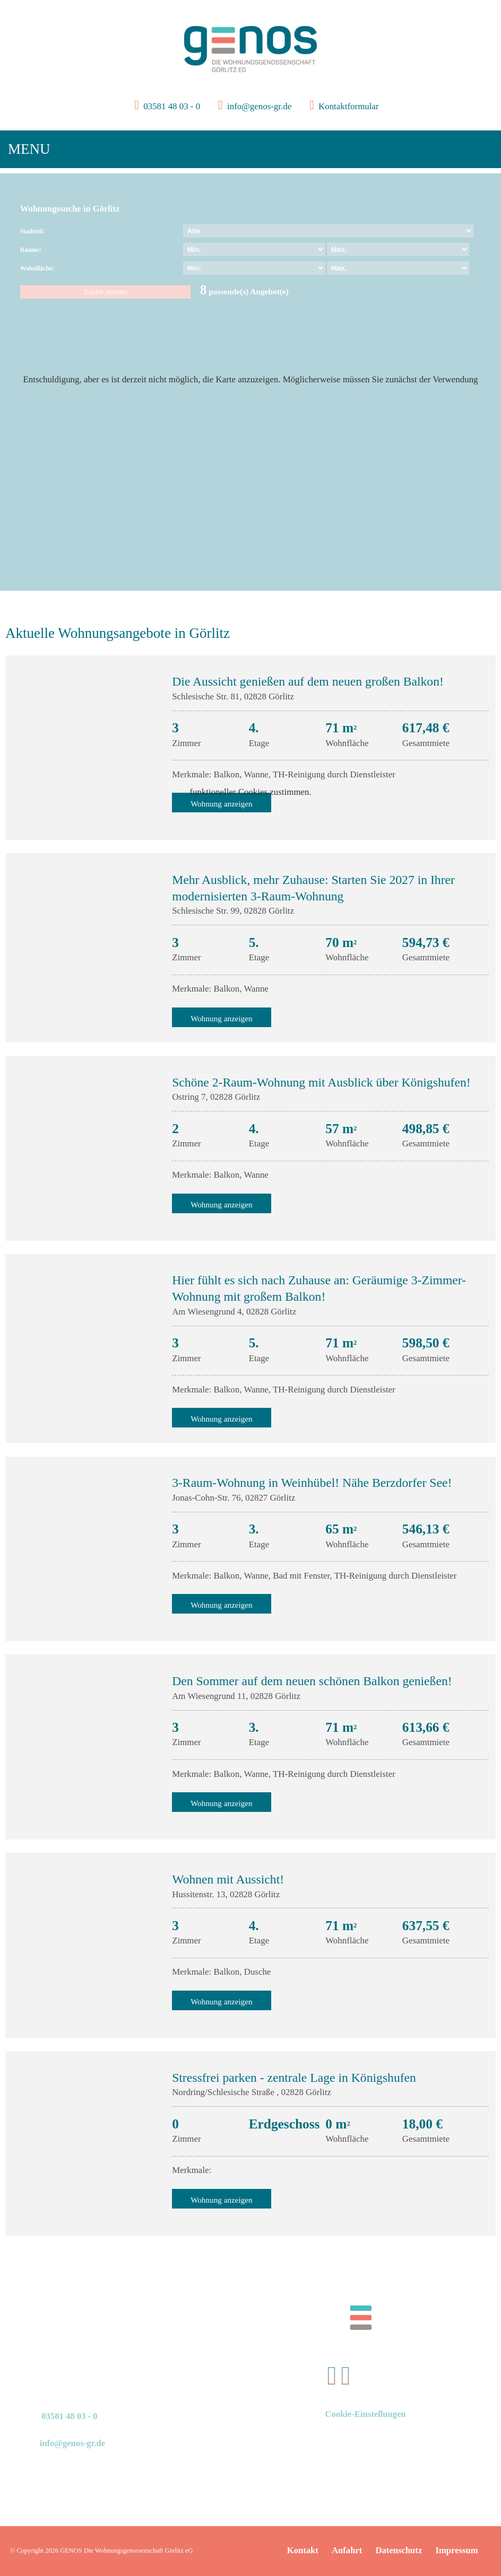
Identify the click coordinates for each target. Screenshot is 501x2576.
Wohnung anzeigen (222, 1018)
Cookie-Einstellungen (365, 2414)
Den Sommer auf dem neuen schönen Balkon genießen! (312, 1681)
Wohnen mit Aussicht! (228, 1879)
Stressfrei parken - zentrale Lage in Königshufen (294, 2077)
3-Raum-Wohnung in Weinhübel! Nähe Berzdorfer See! (312, 1482)
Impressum (457, 2550)
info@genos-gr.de (259, 106)
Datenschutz (399, 2550)
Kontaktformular (347, 106)
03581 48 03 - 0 (170, 106)
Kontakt (302, 2550)
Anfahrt (347, 2550)
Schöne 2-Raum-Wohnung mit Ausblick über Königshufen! (321, 1082)
